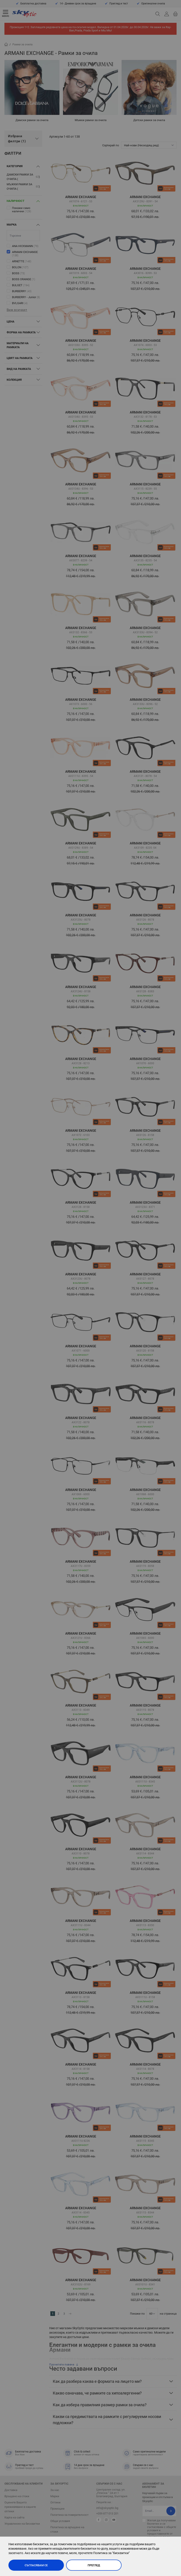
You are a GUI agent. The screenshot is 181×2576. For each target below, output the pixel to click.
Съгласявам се (36, 2565)
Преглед (94, 2565)
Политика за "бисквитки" (111, 2553)
